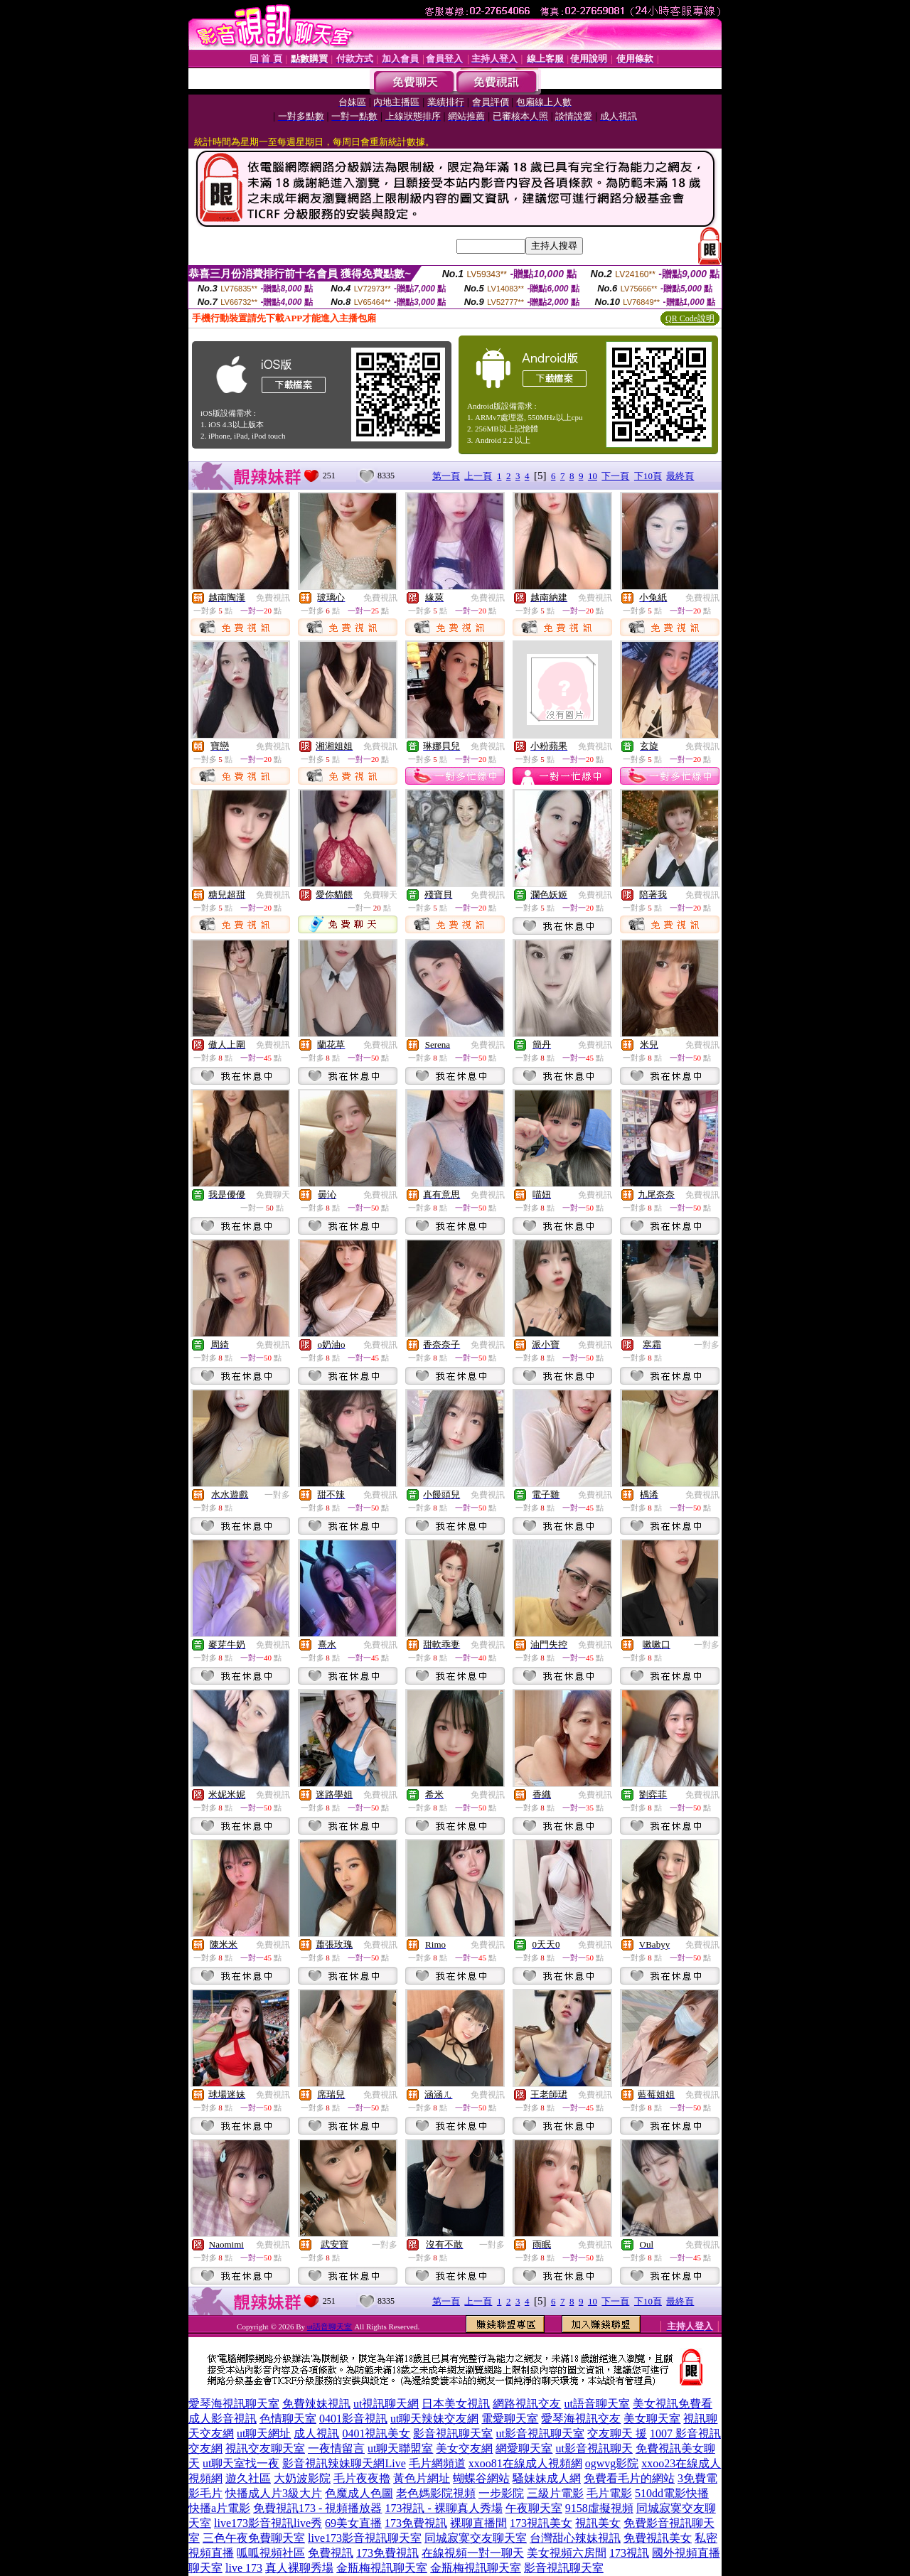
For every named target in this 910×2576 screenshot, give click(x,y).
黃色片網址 (421, 2478)
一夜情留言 (336, 2448)
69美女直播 (353, 2523)
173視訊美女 (541, 2523)
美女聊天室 (651, 2419)
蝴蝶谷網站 (481, 2478)
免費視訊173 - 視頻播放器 (317, 2508)
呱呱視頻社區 (271, 2553)
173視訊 (629, 2553)
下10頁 (648, 476)
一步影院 (501, 2493)
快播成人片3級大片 (273, 2493)
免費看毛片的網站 (629, 2478)
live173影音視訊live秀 (268, 2523)
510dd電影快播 (672, 2493)
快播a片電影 (219, 2508)
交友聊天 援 (617, 2433)
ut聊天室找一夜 (241, 2463)
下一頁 (615, 476)
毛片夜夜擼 (361, 2478)
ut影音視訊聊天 (593, 2448)
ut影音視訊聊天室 (540, 2433)
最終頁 (680, 476)
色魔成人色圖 (359, 2493)
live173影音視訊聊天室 (365, 2538)
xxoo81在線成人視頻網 (525, 2463)
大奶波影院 (302, 2478)
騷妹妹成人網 (547, 2478)
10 (592, 476)
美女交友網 (464, 2448)
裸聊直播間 (478, 2523)
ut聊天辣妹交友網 (434, 2419)
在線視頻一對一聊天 (473, 2553)
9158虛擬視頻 (599, 2508)
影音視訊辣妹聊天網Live (343, 2463)
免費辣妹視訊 (316, 2404)
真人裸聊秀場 (299, 2568)
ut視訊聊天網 (386, 2404)
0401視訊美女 (376, 2433)
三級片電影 (555, 2493)
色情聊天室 (287, 2419)
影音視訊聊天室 (453, 2433)
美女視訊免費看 (672, 2404)
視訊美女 (598, 2523)
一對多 (706, 1345)
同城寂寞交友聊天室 (475, 2538)
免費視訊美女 (657, 2538)
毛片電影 (609, 2493)
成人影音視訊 (222, 2419)
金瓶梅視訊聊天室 (381, 2568)
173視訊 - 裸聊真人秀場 (443, 2508)
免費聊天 (380, 895)
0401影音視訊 (353, 2419)
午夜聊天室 (533, 2508)
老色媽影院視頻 (436, 2493)
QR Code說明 (689, 318)
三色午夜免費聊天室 (254, 2538)
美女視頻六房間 (566, 2553)
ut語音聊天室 (330, 2326)
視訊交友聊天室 (265, 2448)
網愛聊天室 (524, 2448)
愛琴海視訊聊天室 (233, 2404)
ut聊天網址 (264, 2433)
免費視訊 (273, 598)
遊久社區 (248, 2478)
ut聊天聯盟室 (400, 2448)
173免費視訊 (416, 2523)
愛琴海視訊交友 (581, 2419)
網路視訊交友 (527, 2404)
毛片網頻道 (437, 2463)
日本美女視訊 (456, 2404)
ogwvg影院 (612, 2463)
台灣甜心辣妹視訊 (575, 2538)
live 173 (243, 2568)
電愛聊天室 (509, 2419)
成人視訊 (316, 2433)
